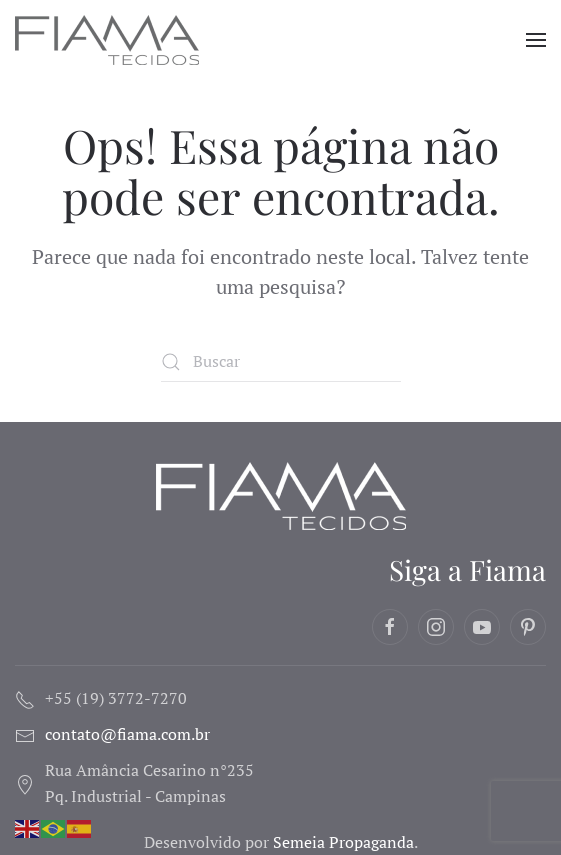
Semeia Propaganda (343, 842)
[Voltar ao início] (109, 40)
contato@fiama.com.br (127, 734)
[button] (536, 40)
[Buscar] (281, 362)
